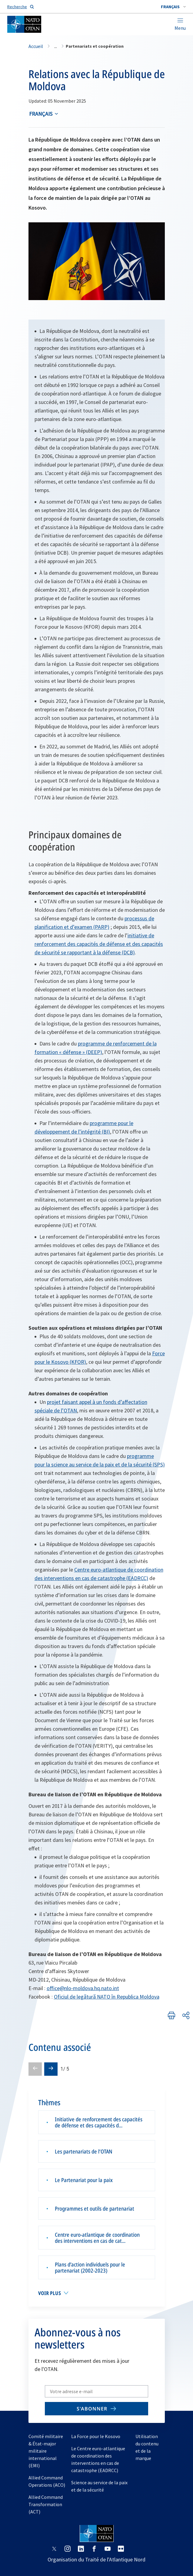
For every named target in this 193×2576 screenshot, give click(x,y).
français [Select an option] (40, 113)
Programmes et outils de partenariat (94, 2208)
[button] (173, 6)
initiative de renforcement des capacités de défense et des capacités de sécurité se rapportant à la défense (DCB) (99, 944)
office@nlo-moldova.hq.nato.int (83, 1988)
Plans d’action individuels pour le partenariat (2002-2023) (90, 2267)
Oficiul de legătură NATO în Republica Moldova (106, 1996)
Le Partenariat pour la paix (84, 2180)
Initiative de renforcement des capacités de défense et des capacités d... (98, 2122)
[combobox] (173, 6)
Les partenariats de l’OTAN (83, 2151)
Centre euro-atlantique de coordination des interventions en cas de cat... (97, 2238)
